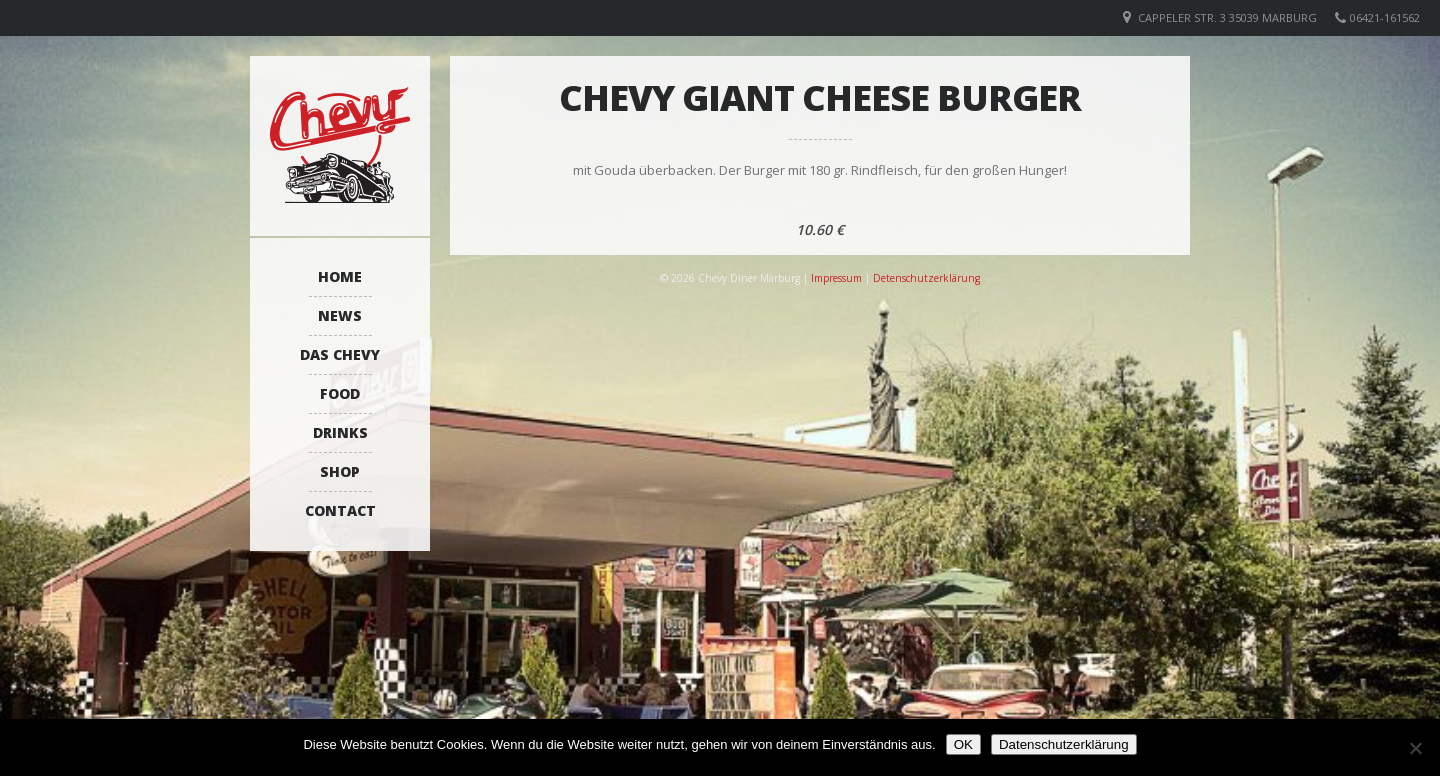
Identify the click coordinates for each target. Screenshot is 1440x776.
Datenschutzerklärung (1064, 744)
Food (340, 393)
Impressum (836, 278)
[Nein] (1415, 748)
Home (340, 276)
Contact (340, 510)
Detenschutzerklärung (926, 278)
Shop (340, 471)
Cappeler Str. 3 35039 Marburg (1227, 17)
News (340, 315)
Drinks (340, 432)
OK (963, 744)
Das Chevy (340, 354)
